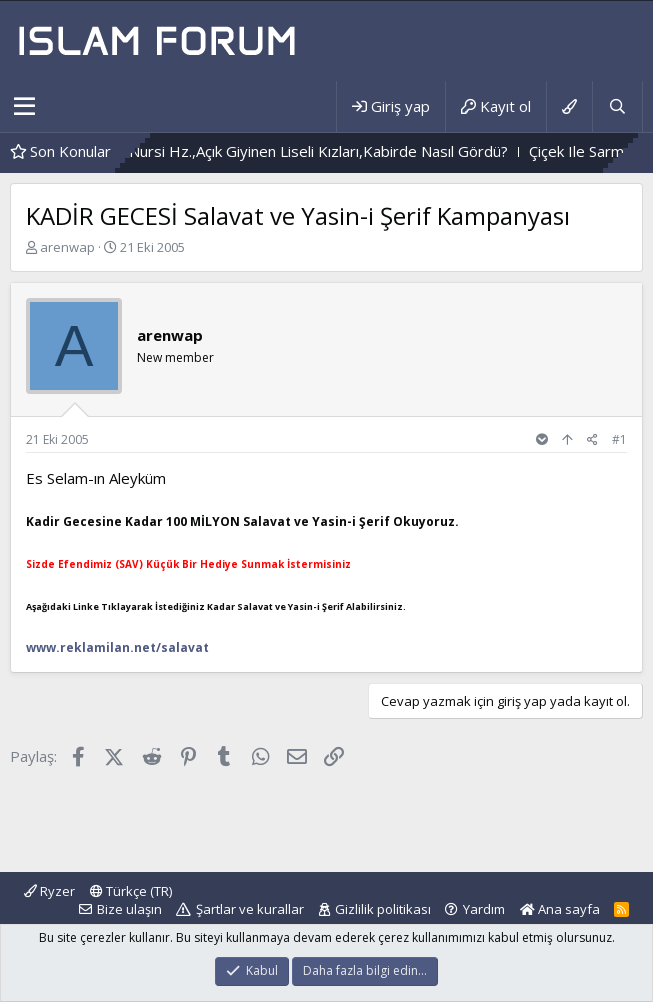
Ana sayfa (560, 909)
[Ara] (617, 106)
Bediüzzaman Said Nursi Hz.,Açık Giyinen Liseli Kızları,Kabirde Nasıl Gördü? (290, 151)
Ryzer (49, 891)
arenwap (67, 247)
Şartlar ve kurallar (250, 909)
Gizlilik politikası (383, 909)
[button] (24, 107)
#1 (619, 439)
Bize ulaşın (129, 909)
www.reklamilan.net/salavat (117, 647)
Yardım (484, 909)
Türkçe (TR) (131, 891)
